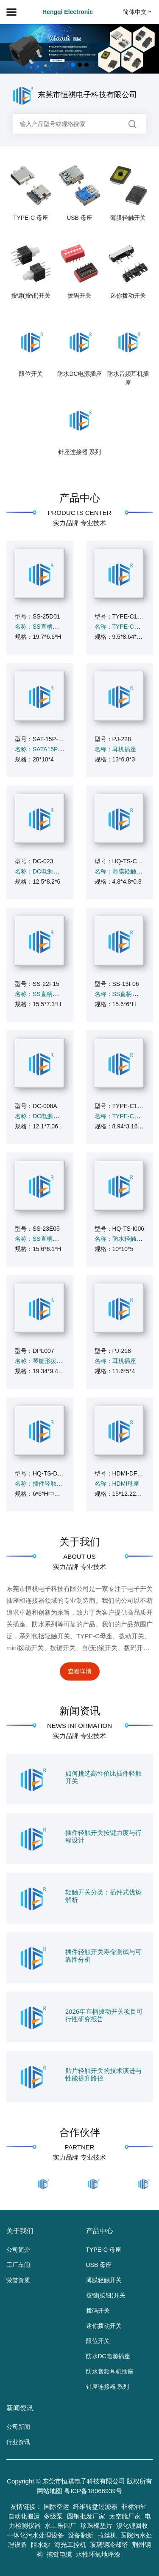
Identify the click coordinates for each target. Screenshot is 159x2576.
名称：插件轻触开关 (41, 1483)
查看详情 (80, 1671)
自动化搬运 (24, 2516)
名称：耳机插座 (115, 749)
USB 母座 (79, 217)
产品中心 (79, 498)
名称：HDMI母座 (117, 1483)
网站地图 (49, 2490)
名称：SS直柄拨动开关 (45, 626)
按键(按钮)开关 (30, 295)
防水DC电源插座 (79, 373)
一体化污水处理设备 (35, 2535)
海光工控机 (70, 2544)
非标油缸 (134, 2506)
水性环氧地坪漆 (98, 2554)
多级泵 (53, 2516)
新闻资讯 (79, 1710)
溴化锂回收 (132, 2525)
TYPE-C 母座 (30, 217)
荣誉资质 (18, 2280)
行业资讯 (18, 2442)
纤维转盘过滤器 (95, 2506)
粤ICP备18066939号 (93, 2490)
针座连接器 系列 (79, 452)
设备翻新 (80, 2535)
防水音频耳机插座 (128, 378)
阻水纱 (40, 2544)
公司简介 (18, 2249)
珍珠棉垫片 (96, 2525)
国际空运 (56, 2506)
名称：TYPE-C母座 (120, 626)
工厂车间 (18, 2264)
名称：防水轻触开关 (121, 1238)
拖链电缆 (59, 2554)
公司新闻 (18, 2426)
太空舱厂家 (125, 2516)
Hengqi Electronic (67, 11)
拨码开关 (79, 295)
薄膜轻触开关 (128, 217)
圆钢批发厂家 (86, 2516)
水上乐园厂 (60, 2525)
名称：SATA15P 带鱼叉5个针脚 (56, 749)
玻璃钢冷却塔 (109, 2544)
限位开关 (31, 373)
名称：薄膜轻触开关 (121, 871)
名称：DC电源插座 (40, 871)
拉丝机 (107, 2535)
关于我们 (79, 1541)
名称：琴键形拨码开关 (44, 1361)
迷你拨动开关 (128, 295)
